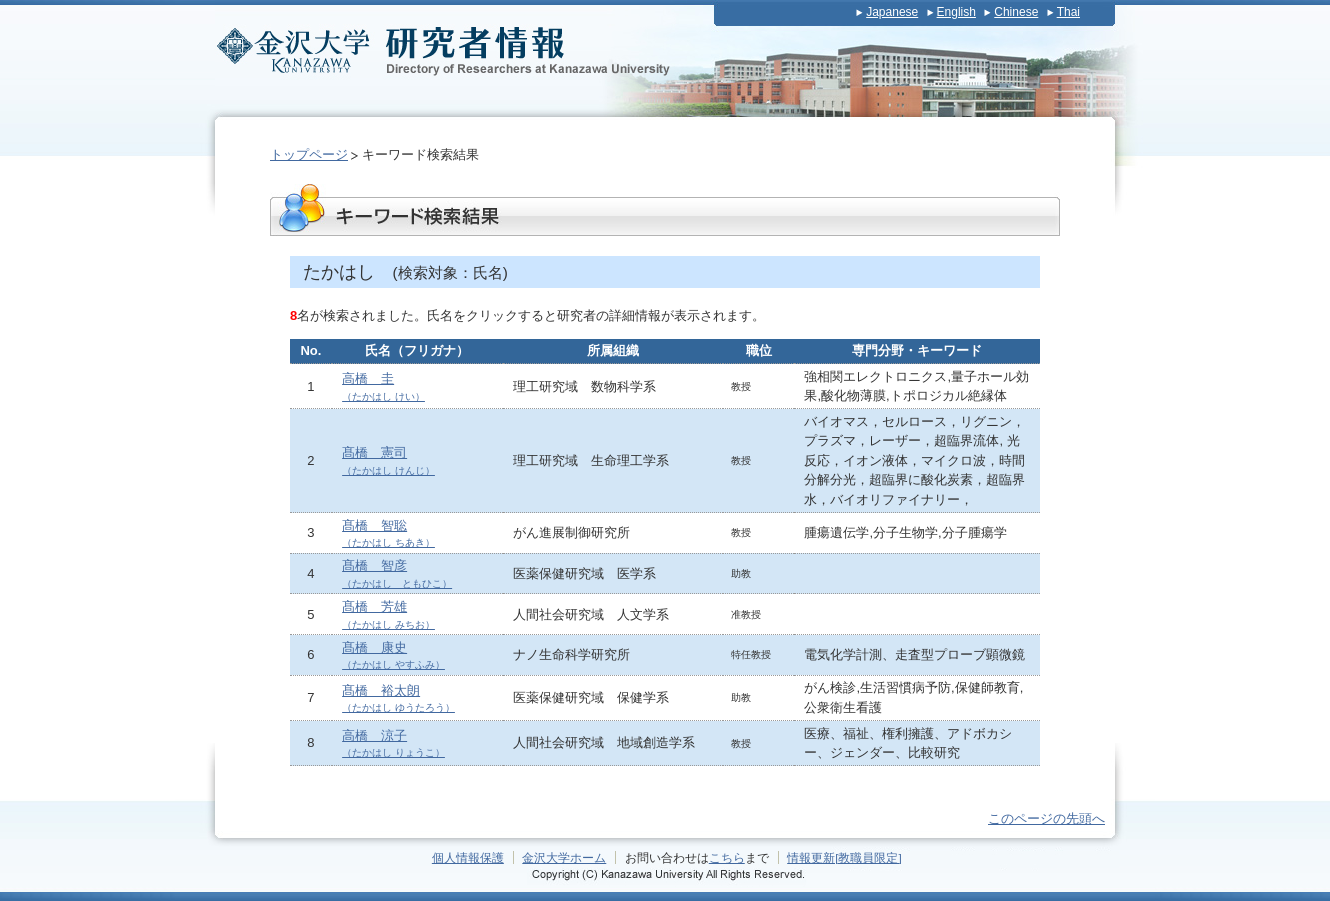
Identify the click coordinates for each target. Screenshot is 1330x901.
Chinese (1016, 12)
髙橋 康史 (393, 655)
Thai (1068, 12)
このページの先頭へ (1046, 818)
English (956, 12)
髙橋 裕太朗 (398, 698)
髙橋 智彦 (397, 573)
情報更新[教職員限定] (844, 857)
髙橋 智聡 (388, 533)
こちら (727, 857)
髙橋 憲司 (388, 460)
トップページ (309, 154)
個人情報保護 (468, 857)
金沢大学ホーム (564, 857)
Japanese (892, 12)
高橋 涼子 (393, 743)
